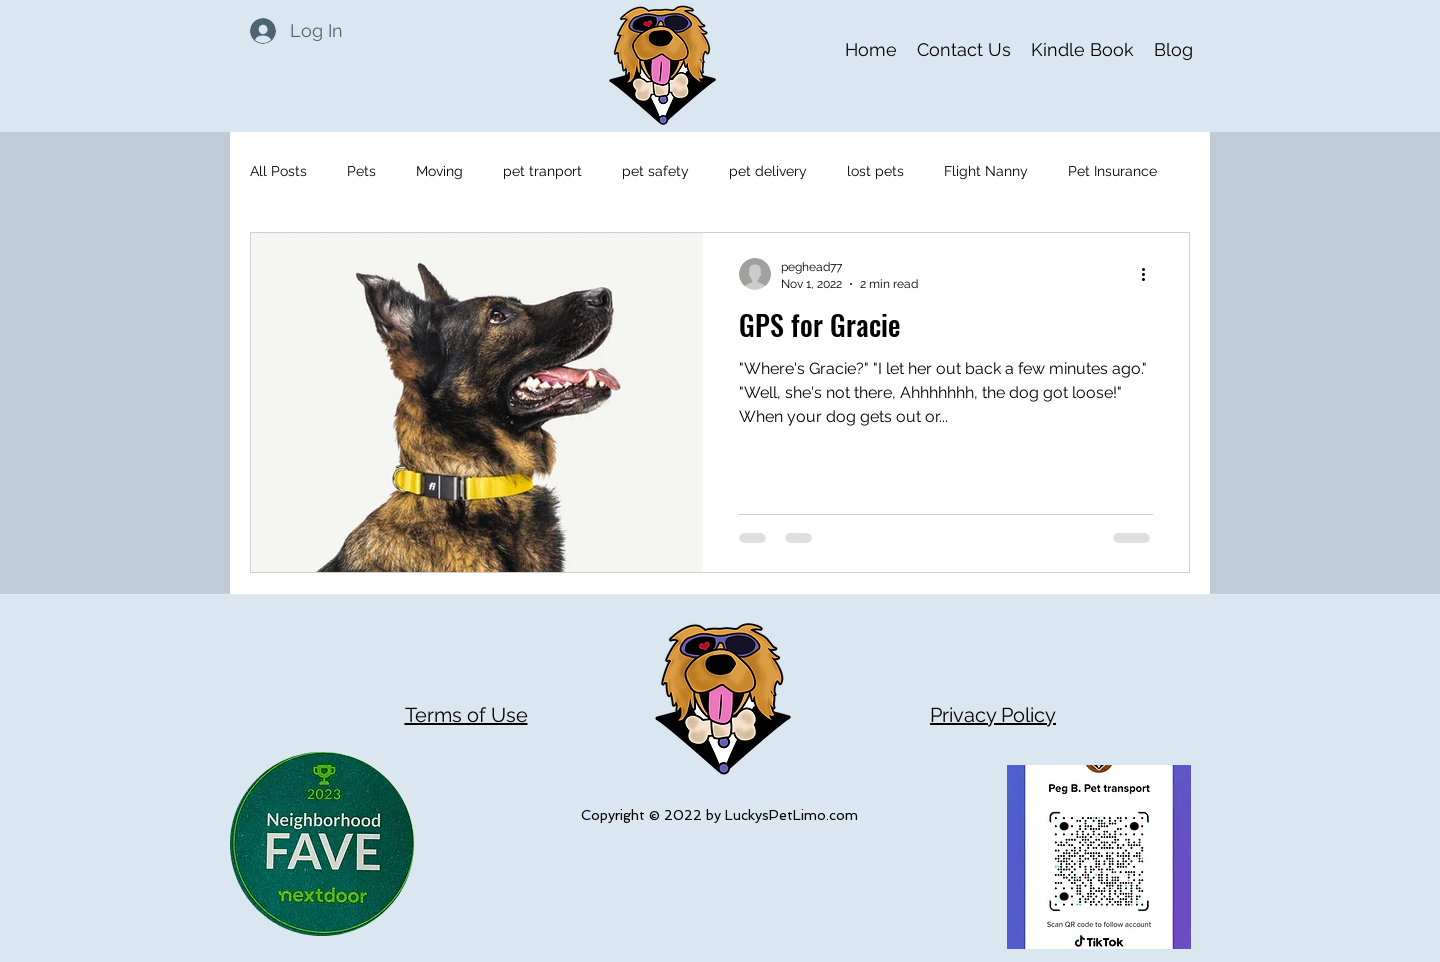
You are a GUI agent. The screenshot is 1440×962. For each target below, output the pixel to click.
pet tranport (542, 171)
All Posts (278, 171)
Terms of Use (466, 715)
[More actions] (1150, 274)
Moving (439, 171)
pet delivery (768, 171)
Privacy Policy (993, 715)
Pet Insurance (1112, 171)
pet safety (655, 171)
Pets (361, 171)
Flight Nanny (986, 171)
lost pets (875, 171)
